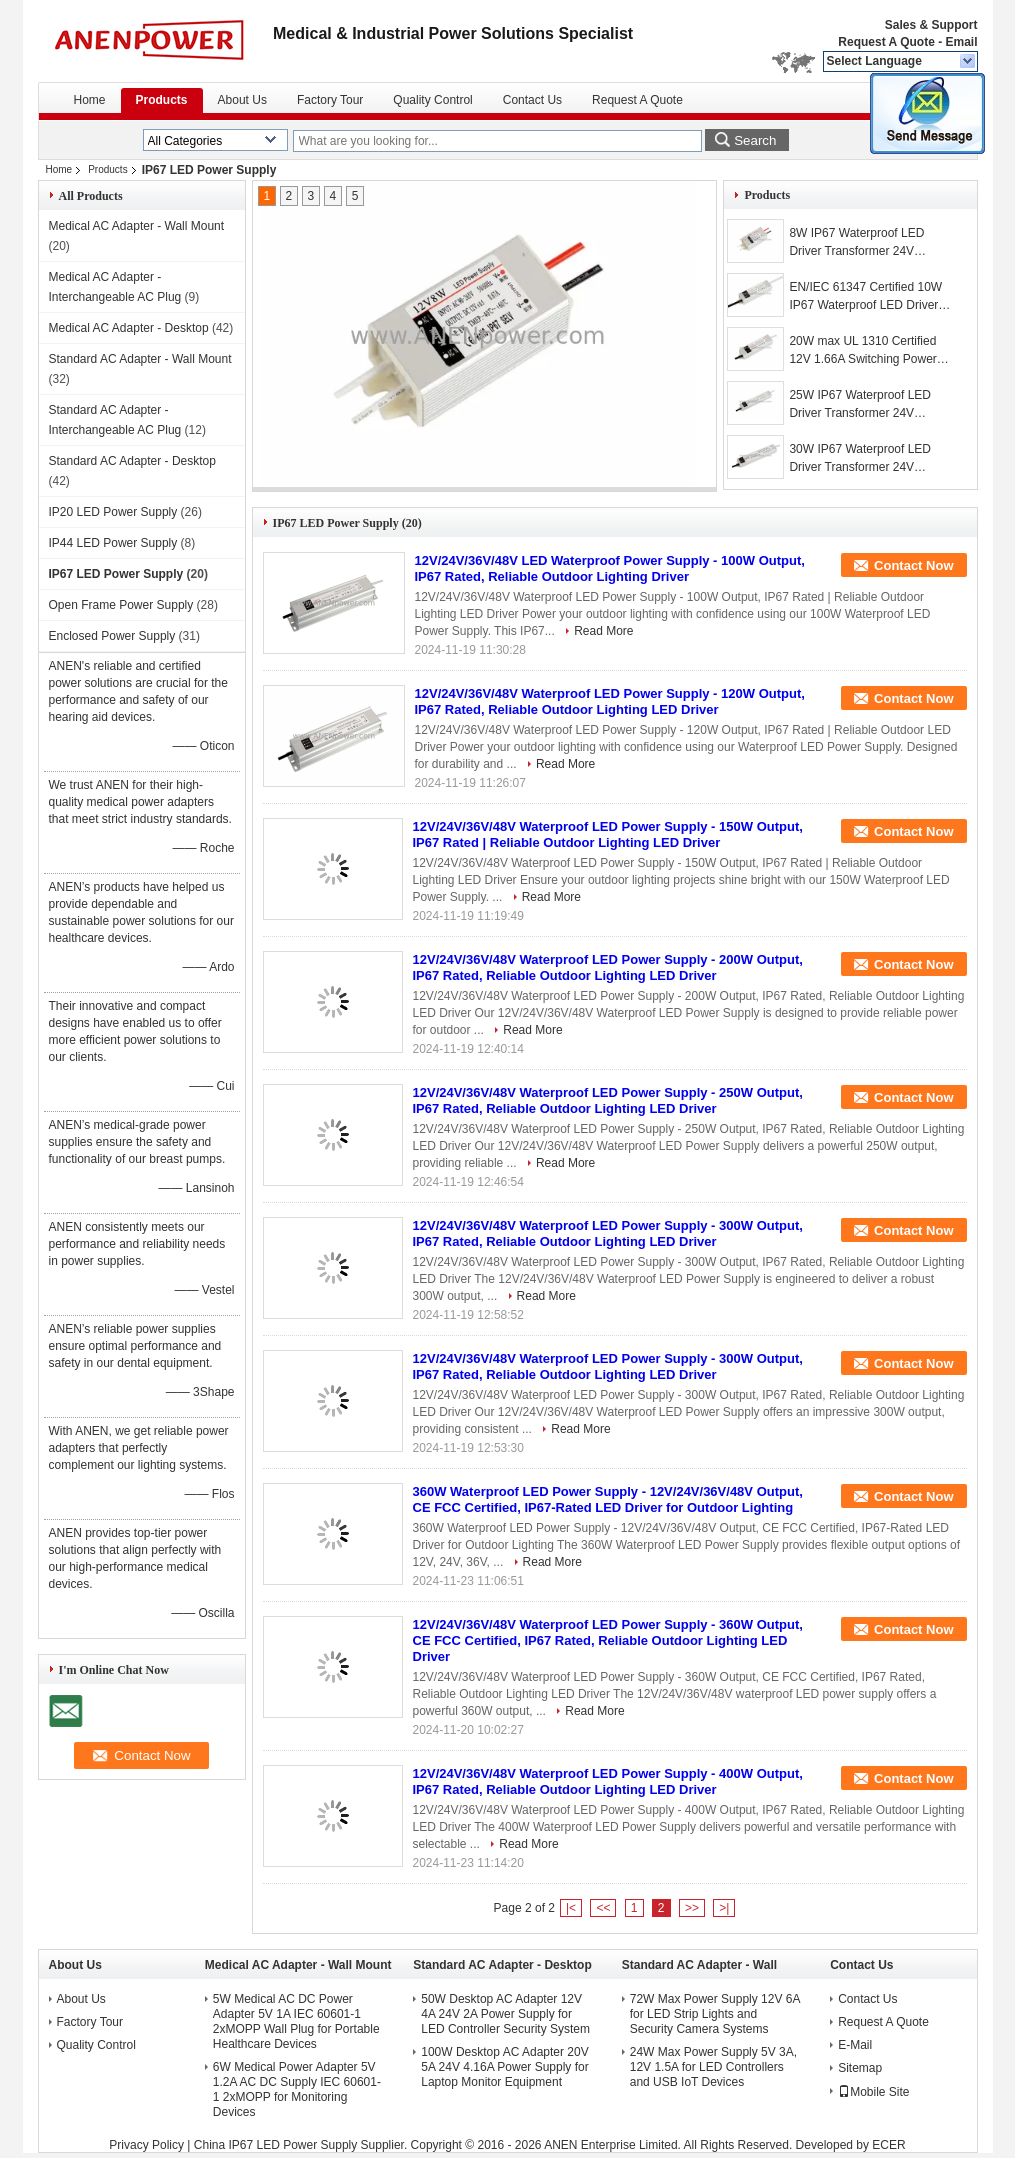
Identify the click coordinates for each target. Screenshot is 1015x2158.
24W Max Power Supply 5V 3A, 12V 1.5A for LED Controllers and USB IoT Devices (713, 2067)
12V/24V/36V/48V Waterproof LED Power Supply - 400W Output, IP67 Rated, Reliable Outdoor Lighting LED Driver (608, 1781)
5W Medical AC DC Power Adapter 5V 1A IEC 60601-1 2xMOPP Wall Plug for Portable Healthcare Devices (296, 2021)
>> (692, 1908)
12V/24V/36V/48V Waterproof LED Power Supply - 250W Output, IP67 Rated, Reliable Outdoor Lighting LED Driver (608, 1100)
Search (755, 140)
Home (90, 100)
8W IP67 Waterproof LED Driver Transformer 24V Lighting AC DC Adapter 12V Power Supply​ (864, 243)
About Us (242, 100)
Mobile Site (873, 2092)
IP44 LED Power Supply (113, 543)
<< (603, 1908)
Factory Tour (330, 100)
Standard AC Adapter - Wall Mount (140, 359)
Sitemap (860, 2068)
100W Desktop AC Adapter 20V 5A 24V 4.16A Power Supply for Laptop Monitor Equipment (504, 2067)
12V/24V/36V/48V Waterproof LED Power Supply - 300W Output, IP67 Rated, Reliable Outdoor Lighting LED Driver (608, 1233)
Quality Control (432, 100)
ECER (888, 2145)
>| (724, 1908)
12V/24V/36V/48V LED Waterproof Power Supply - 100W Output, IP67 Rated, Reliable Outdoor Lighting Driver (610, 568)
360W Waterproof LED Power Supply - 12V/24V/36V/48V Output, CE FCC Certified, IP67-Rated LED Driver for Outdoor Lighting (608, 1499)
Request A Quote (886, 42)
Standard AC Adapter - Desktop (132, 461)
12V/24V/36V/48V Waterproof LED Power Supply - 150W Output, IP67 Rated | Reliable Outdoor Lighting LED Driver (608, 834)
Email (961, 42)
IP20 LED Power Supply (113, 512)
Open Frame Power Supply (121, 605)
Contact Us (532, 100)
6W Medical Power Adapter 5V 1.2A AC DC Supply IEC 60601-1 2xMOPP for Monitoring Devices (297, 2089)
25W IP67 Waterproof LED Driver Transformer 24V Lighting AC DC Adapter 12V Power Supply (864, 405)
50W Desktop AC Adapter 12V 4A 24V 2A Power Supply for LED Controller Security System (505, 2014)
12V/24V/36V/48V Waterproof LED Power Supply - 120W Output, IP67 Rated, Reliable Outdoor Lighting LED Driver (610, 701)
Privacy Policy (146, 2145)
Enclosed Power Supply (112, 636)
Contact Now (913, 565)
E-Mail (855, 2045)
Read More (603, 631)
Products (162, 100)
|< (571, 1908)
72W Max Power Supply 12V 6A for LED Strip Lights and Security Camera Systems (715, 2014)
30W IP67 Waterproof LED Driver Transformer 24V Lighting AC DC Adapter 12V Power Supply (864, 459)
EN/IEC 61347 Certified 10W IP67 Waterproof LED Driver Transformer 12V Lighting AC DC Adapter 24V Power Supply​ (871, 297)
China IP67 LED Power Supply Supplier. (302, 2145)
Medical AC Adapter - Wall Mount (137, 226)
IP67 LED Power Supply (116, 574)
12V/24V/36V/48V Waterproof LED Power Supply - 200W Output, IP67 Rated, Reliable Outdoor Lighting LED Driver (608, 967)
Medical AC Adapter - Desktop (129, 328)
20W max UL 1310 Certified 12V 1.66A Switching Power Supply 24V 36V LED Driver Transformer (863, 351)
